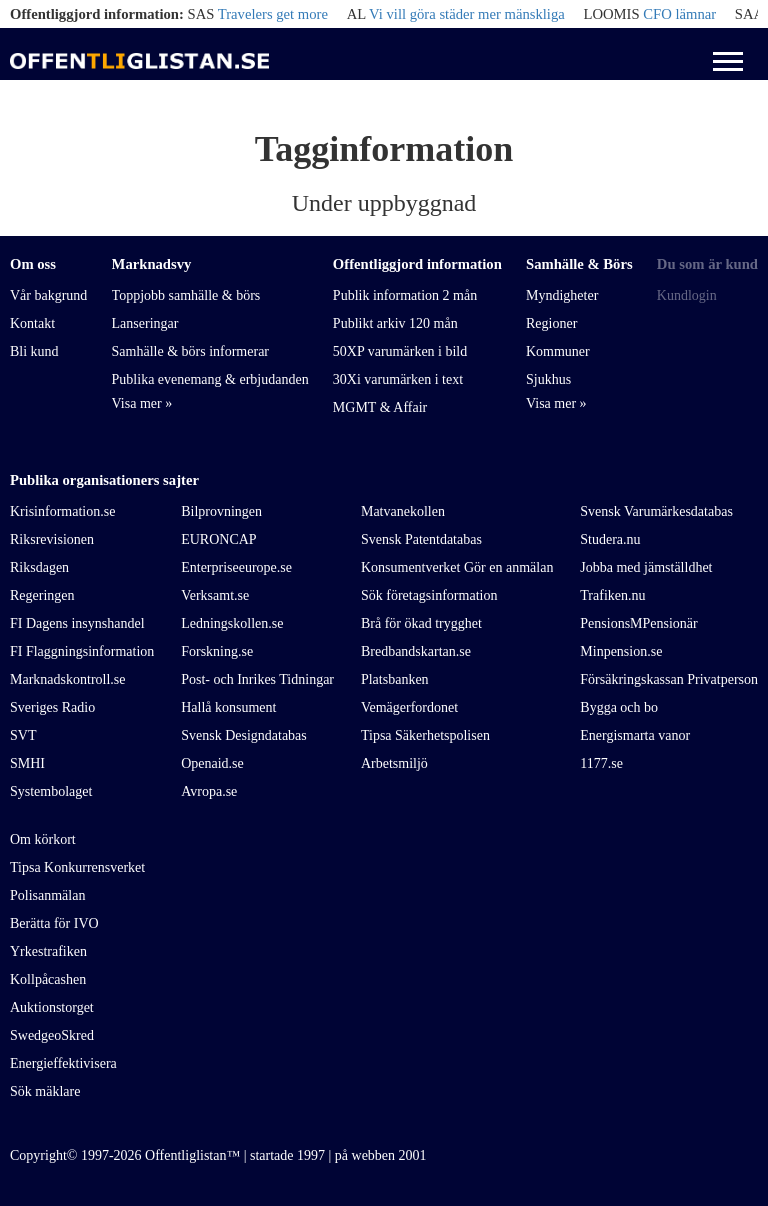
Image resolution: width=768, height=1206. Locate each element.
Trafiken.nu (612, 595)
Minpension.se (621, 651)
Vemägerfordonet (409, 707)
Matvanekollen (403, 511)
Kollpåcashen (48, 979)
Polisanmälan (47, 895)
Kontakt (32, 323)
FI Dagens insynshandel (77, 623)
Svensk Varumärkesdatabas (656, 511)
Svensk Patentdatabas (421, 539)
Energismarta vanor (635, 735)
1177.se (601, 763)
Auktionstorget (52, 1007)
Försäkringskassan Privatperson (669, 679)
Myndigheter (562, 295)
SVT (23, 735)
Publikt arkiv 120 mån (395, 323)
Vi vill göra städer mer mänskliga (467, 14)
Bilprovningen (221, 511)
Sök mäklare (45, 1091)
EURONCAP (218, 539)
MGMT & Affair (380, 407)
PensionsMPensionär (638, 623)
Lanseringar (145, 323)
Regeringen (42, 595)
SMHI (27, 763)
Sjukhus (548, 379)
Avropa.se (209, 791)
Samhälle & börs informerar (190, 351)
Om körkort (43, 839)
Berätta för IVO (54, 923)
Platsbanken (395, 679)
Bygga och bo (619, 707)
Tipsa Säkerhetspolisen (425, 735)
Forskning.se (217, 651)
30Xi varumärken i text (398, 379)
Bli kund (34, 351)
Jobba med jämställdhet (646, 567)
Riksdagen (39, 567)
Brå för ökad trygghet (421, 623)
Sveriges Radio (52, 707)
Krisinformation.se (62, 511)
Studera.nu (610, 539)
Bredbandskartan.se (416, 651)
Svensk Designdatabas (244, 735)
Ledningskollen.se (232, 623)
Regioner (551, 323)
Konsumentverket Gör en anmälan (457, 567)
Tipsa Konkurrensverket (77, 867)
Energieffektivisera (63, 1063)
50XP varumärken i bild (400, 351)
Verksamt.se (215, 595)
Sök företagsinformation (429, 595)
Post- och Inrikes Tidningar (257, 679)
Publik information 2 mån (405, 295)
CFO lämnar (679, 14)
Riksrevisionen (52, 539)
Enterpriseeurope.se (236, 567)
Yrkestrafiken (48, 951)
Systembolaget (51, 791)
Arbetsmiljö (394, 763)
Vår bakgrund (48, 295)
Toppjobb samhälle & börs (186, 295)
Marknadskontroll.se (67, 679)
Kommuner (558, 351)
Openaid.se (212, 763)
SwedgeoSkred (52, 1035)
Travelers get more (273, 14)
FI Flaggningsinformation (82, 651)
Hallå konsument (228, 707)
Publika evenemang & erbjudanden (210, 379)
